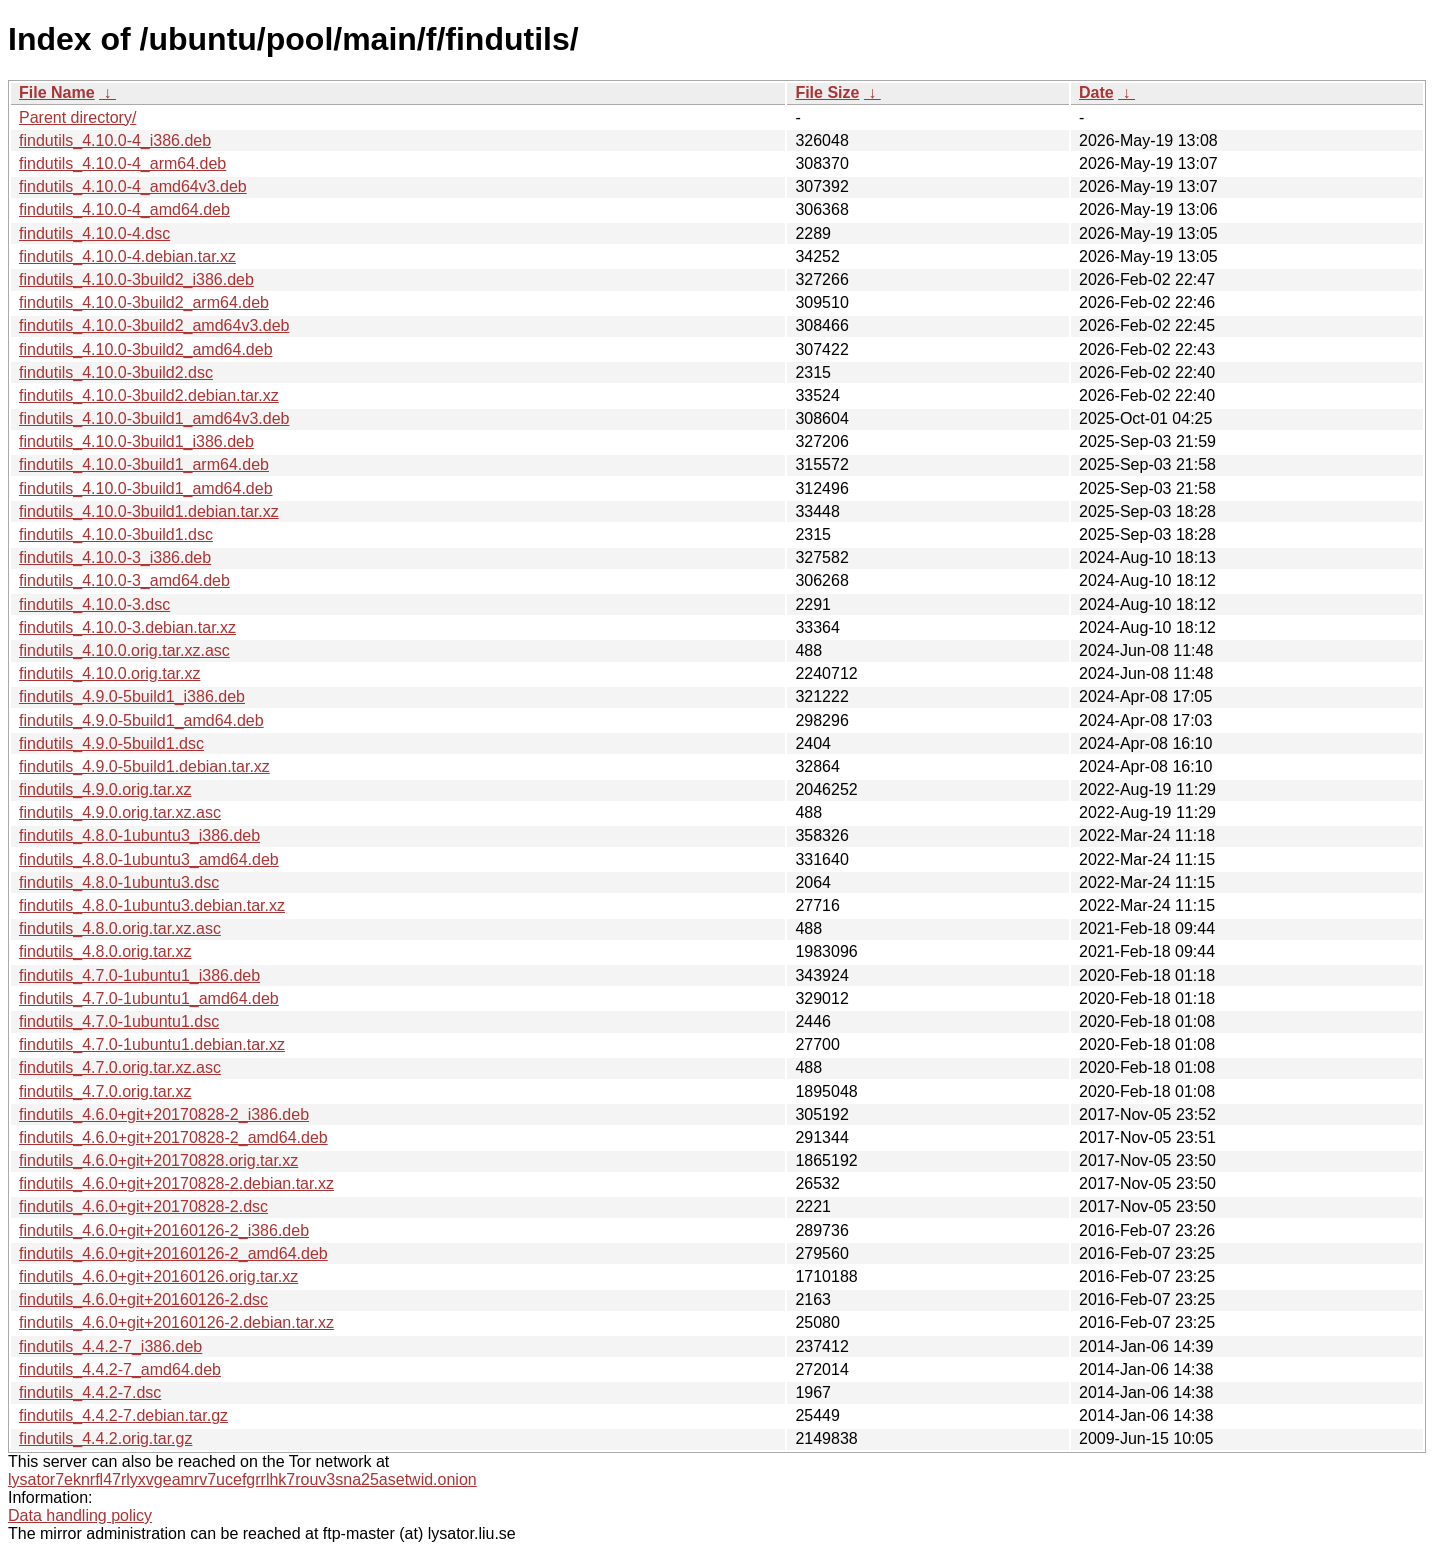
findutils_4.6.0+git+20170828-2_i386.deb (164, 1114)
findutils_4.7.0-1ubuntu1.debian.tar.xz (152, 1044)
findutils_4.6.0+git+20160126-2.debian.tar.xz (176, 1322)
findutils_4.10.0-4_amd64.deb (124, 209)
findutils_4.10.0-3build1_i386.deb (136, 441)
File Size (827, 92)
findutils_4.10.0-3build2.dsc (116, 372)
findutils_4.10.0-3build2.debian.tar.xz (149, 395)
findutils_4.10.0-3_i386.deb (115, 557)
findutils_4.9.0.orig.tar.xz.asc (120, 812)
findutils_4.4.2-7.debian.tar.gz (123, 1415)
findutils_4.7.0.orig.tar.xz (105, 1091)
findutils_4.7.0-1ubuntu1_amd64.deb (149, 998)
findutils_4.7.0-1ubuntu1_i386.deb (139, 975)
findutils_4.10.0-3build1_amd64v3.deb (154, 418)
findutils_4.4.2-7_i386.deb (110, 1346)
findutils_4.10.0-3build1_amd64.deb (146, 488)
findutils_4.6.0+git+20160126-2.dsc (143, 1299)
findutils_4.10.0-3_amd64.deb (124, 580)
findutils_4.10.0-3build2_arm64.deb (144, 302)
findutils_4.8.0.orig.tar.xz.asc (120, 928)
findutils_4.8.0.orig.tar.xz (105, 951)
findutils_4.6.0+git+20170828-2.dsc (143, 1206)
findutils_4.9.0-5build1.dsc (111, 743)
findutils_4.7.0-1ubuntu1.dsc (119, 1021)
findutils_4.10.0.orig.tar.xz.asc (124, 650)
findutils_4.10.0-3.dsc (94, 604)
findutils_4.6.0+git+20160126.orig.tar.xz (158, 1276)
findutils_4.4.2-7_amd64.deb (120, 1369)
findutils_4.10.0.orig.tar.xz (109, 673)
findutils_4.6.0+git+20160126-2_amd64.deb (173, 1253)
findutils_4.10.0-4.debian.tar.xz (127, 256)
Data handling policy (80, 1515)
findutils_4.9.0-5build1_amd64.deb (141, 720)
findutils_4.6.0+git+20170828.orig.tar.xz (158, 1160)
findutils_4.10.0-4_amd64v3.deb (133, 186)
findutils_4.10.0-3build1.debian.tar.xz (149, 511)
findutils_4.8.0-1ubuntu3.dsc (119, 882)
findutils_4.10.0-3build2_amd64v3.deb (154, 325)
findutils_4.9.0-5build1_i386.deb (132, 696)
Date (1096, 92)
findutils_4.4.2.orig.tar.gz (105, 1438)
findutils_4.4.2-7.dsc (90, 1392)
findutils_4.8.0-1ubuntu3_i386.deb (139, 835)
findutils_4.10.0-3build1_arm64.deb (144, 464)
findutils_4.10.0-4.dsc (94, 233)
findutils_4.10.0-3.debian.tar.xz (127, 627)
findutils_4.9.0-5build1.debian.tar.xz (144, 766)
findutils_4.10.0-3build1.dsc (116, 534)
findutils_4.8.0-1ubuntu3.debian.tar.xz (152, 905)
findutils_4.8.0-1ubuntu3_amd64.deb (149, 859)
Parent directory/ (77, 117)
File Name (57, 92)
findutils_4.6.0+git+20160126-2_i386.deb (164, 1230)
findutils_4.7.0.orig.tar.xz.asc (120, 1067)
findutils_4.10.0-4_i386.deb (115, 140)
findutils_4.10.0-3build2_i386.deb (136, 279)
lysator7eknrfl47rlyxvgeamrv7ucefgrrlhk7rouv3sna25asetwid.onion (242, 1479)
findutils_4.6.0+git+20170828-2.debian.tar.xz (176, 1183)
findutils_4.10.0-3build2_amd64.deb (146, 349)
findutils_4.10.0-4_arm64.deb (122, 163)
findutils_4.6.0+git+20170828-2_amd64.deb (173, 1137)
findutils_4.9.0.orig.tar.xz (105, 789)
